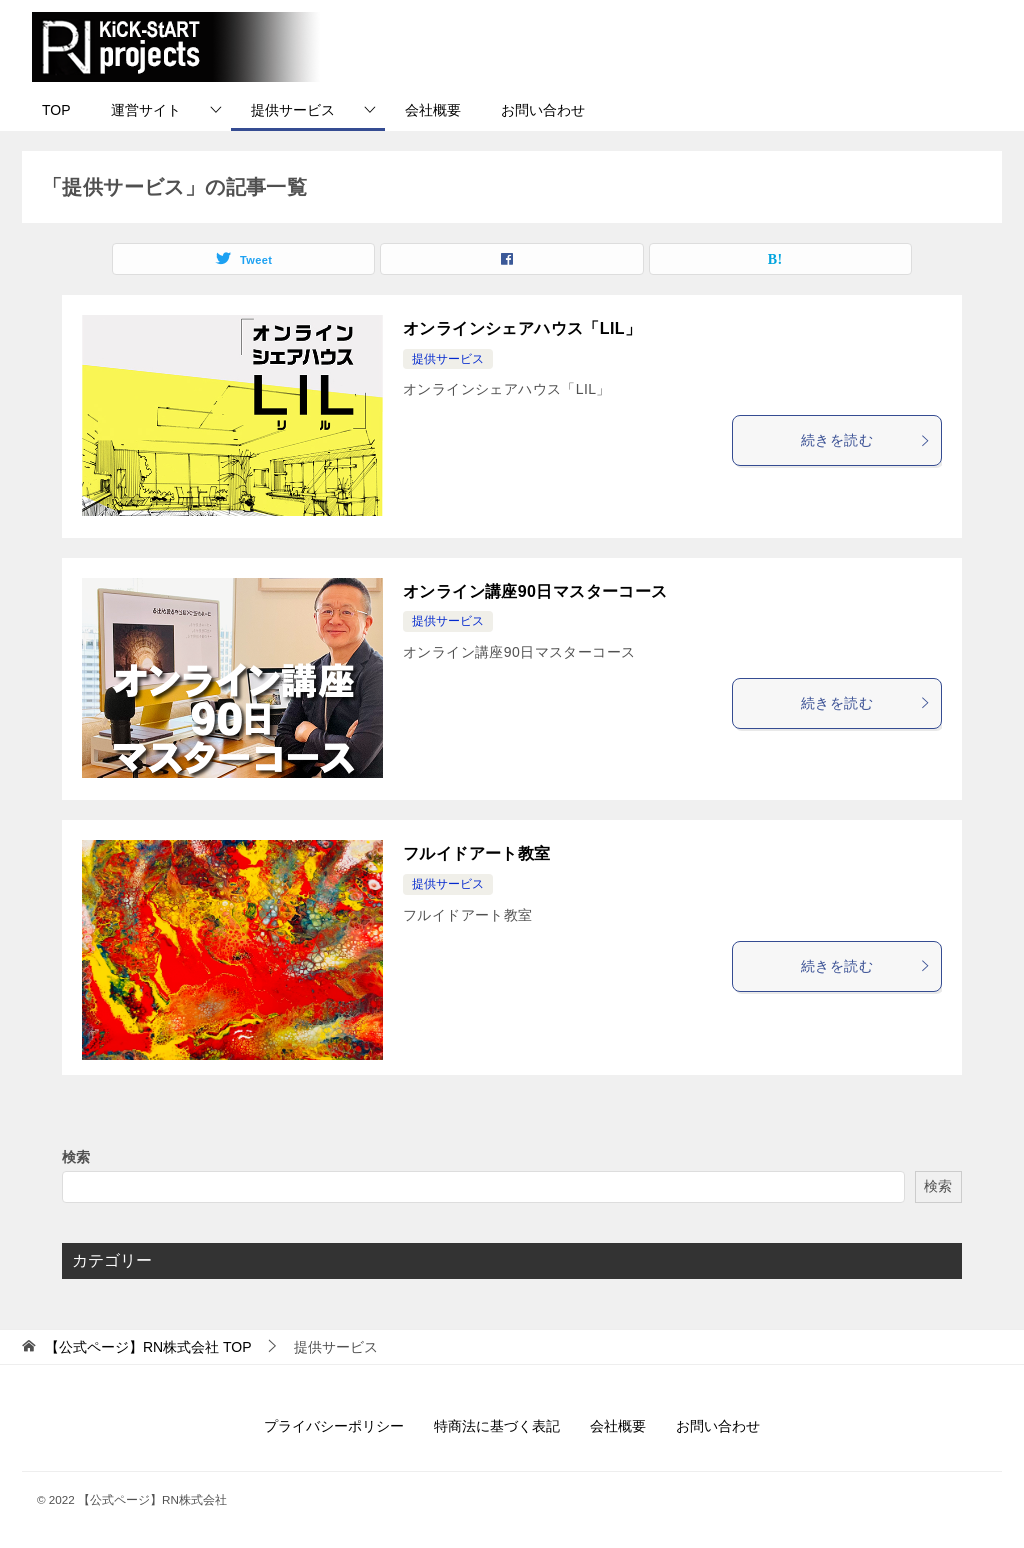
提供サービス (293, 110)
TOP (56, 110)
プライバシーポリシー (334, 1426)
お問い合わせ (543, 110)
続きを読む (866, 440)
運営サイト (146, 110)
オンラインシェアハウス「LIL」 (522, 328)
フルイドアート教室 (477, 853)
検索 (76, 1157)
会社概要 (433, 110)
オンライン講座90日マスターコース (535, 591)
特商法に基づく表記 (497, 1426)
